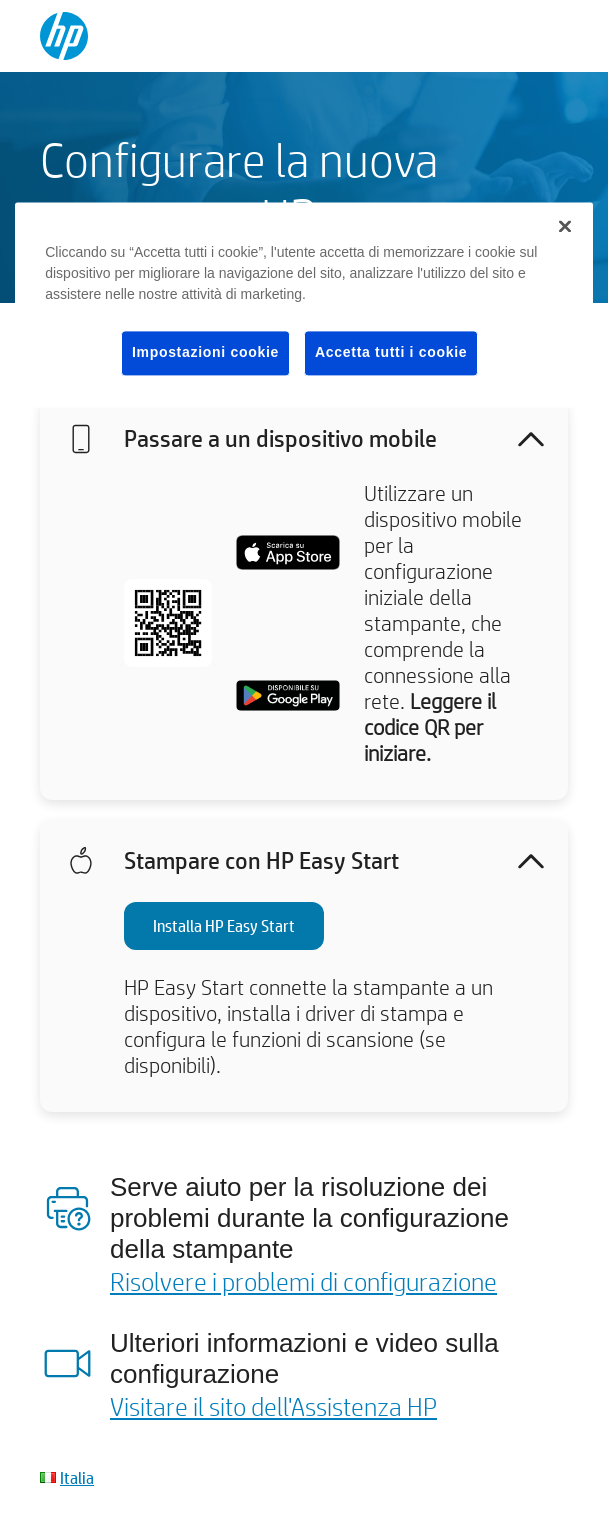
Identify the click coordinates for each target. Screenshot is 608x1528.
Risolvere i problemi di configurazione (303, 1281)
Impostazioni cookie (205, 353)
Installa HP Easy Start (224, 925)
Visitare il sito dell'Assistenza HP (273, 1406)
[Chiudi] (565, 227)
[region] (304, 305)
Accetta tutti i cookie (391, 353)
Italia (77, 1477)
